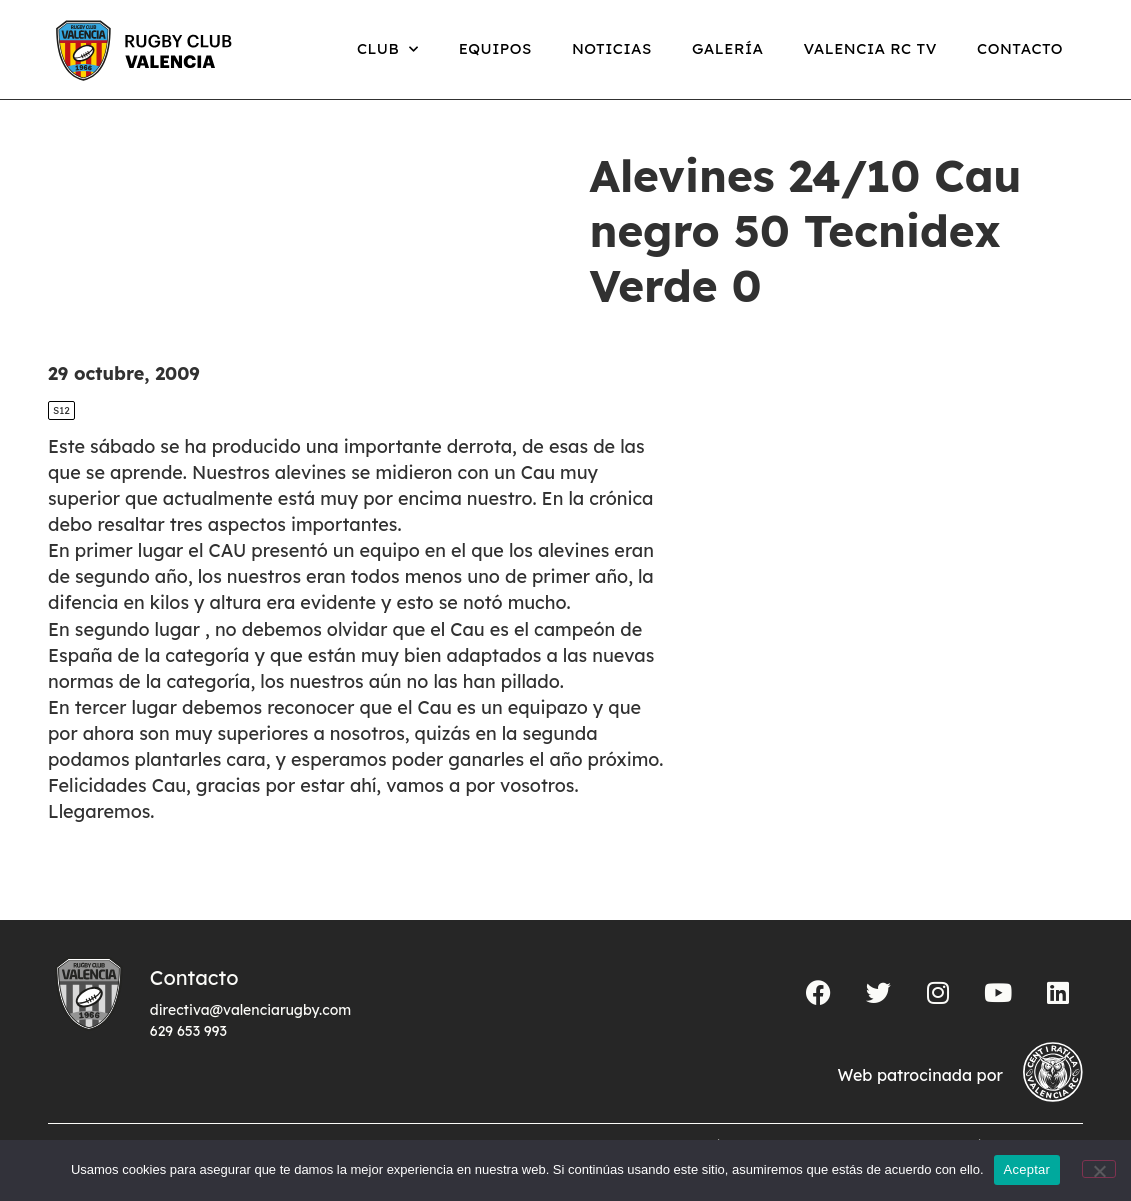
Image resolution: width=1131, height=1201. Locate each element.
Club (388, 49)
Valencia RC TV (870, 48)
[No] (1099, 1169)
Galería (728, 48)
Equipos (495, 48)
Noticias (612, 48)
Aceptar (1027, 1169)
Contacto (1020, 48)
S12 (61, 410)
